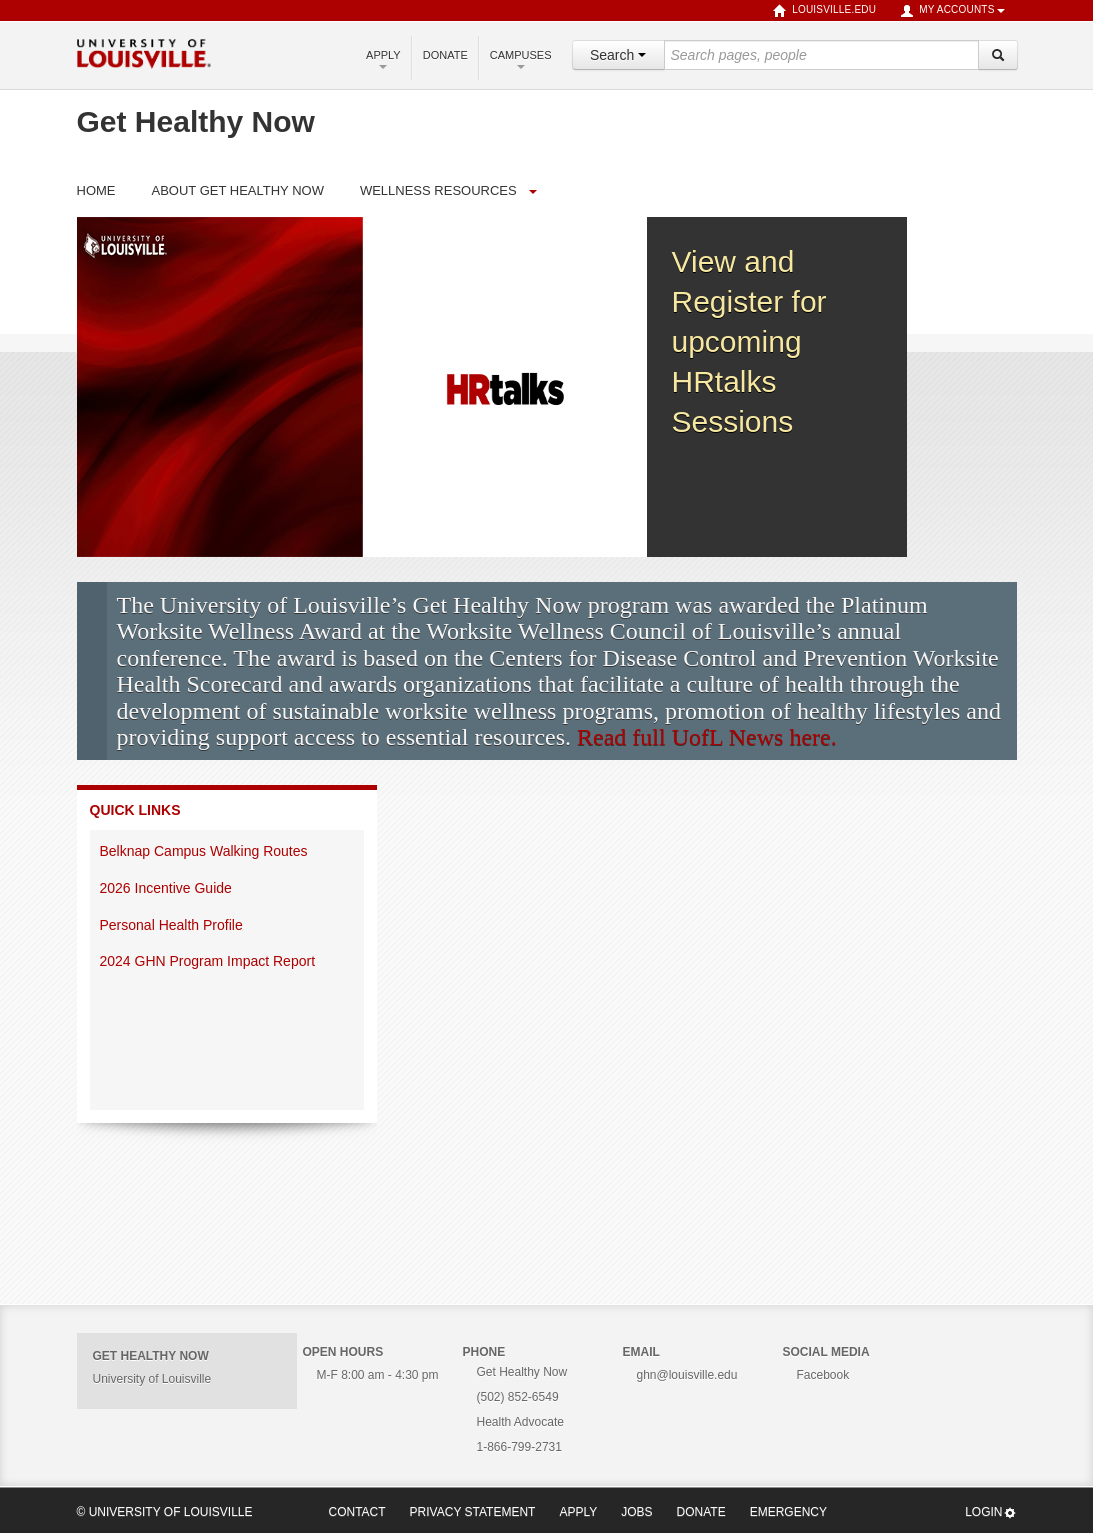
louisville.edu (824, 11)
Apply (383, 59)
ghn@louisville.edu (687, 1375)
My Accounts (952, 11)
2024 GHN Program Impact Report (209, 961)
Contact (357, 1512)
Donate (445, 55)
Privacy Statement (473, 1512)
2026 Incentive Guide (168, 888)
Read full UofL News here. (707, 737)
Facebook (823, 1375)
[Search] (998, 55)
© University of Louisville (165, 1512)
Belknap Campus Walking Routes (204, 851)
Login (990, 1512)
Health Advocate (520, 1422)
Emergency (788, 1512)
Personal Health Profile (173, 925)
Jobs (636, 1512)
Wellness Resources (438, 190)
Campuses (521, 59)
